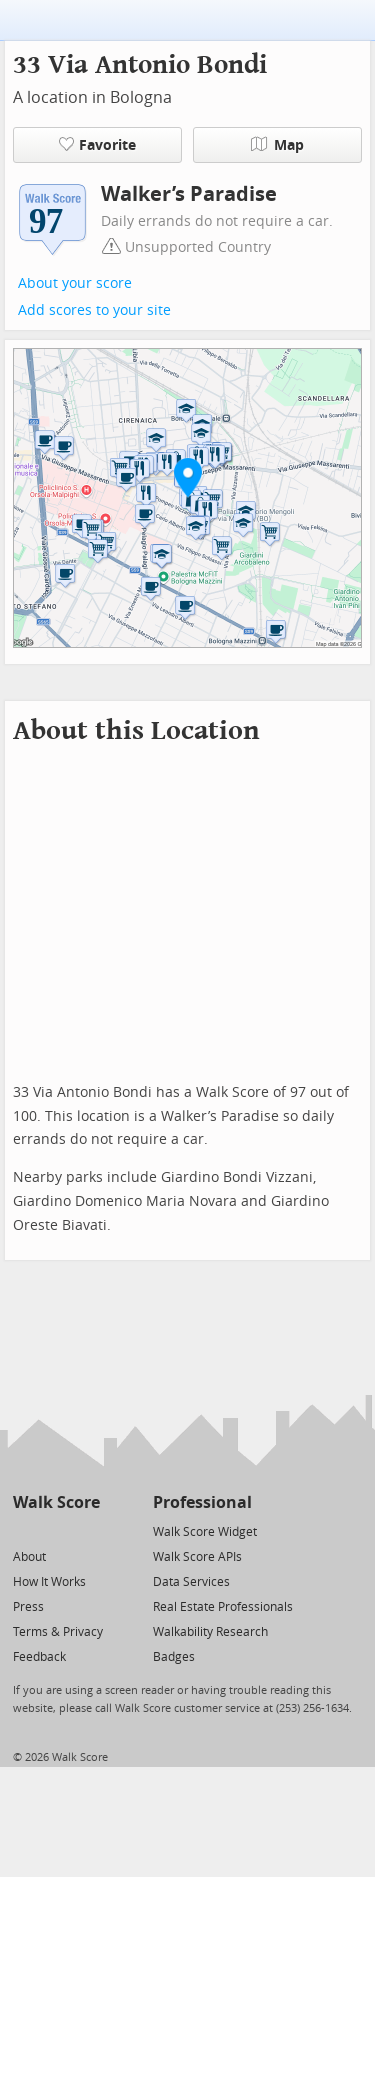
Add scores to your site (94, 310)
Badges (174, 1657)
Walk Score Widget (205, 1532)
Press (28, 1607)
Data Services (191, 1582)
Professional (202, 1502)
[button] (188, 477)
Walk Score (56, 1502)
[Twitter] (24, 1530)
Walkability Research (210, 1632)
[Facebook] (55, 1530)
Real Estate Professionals (223, 1607)
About (29, 1557)
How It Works (49, 1582)
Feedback (39, 1657)
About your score (75, 283)
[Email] (86, 1530)
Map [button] (277, 145)
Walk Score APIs (197, 1557)
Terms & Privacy (58, 1632)
